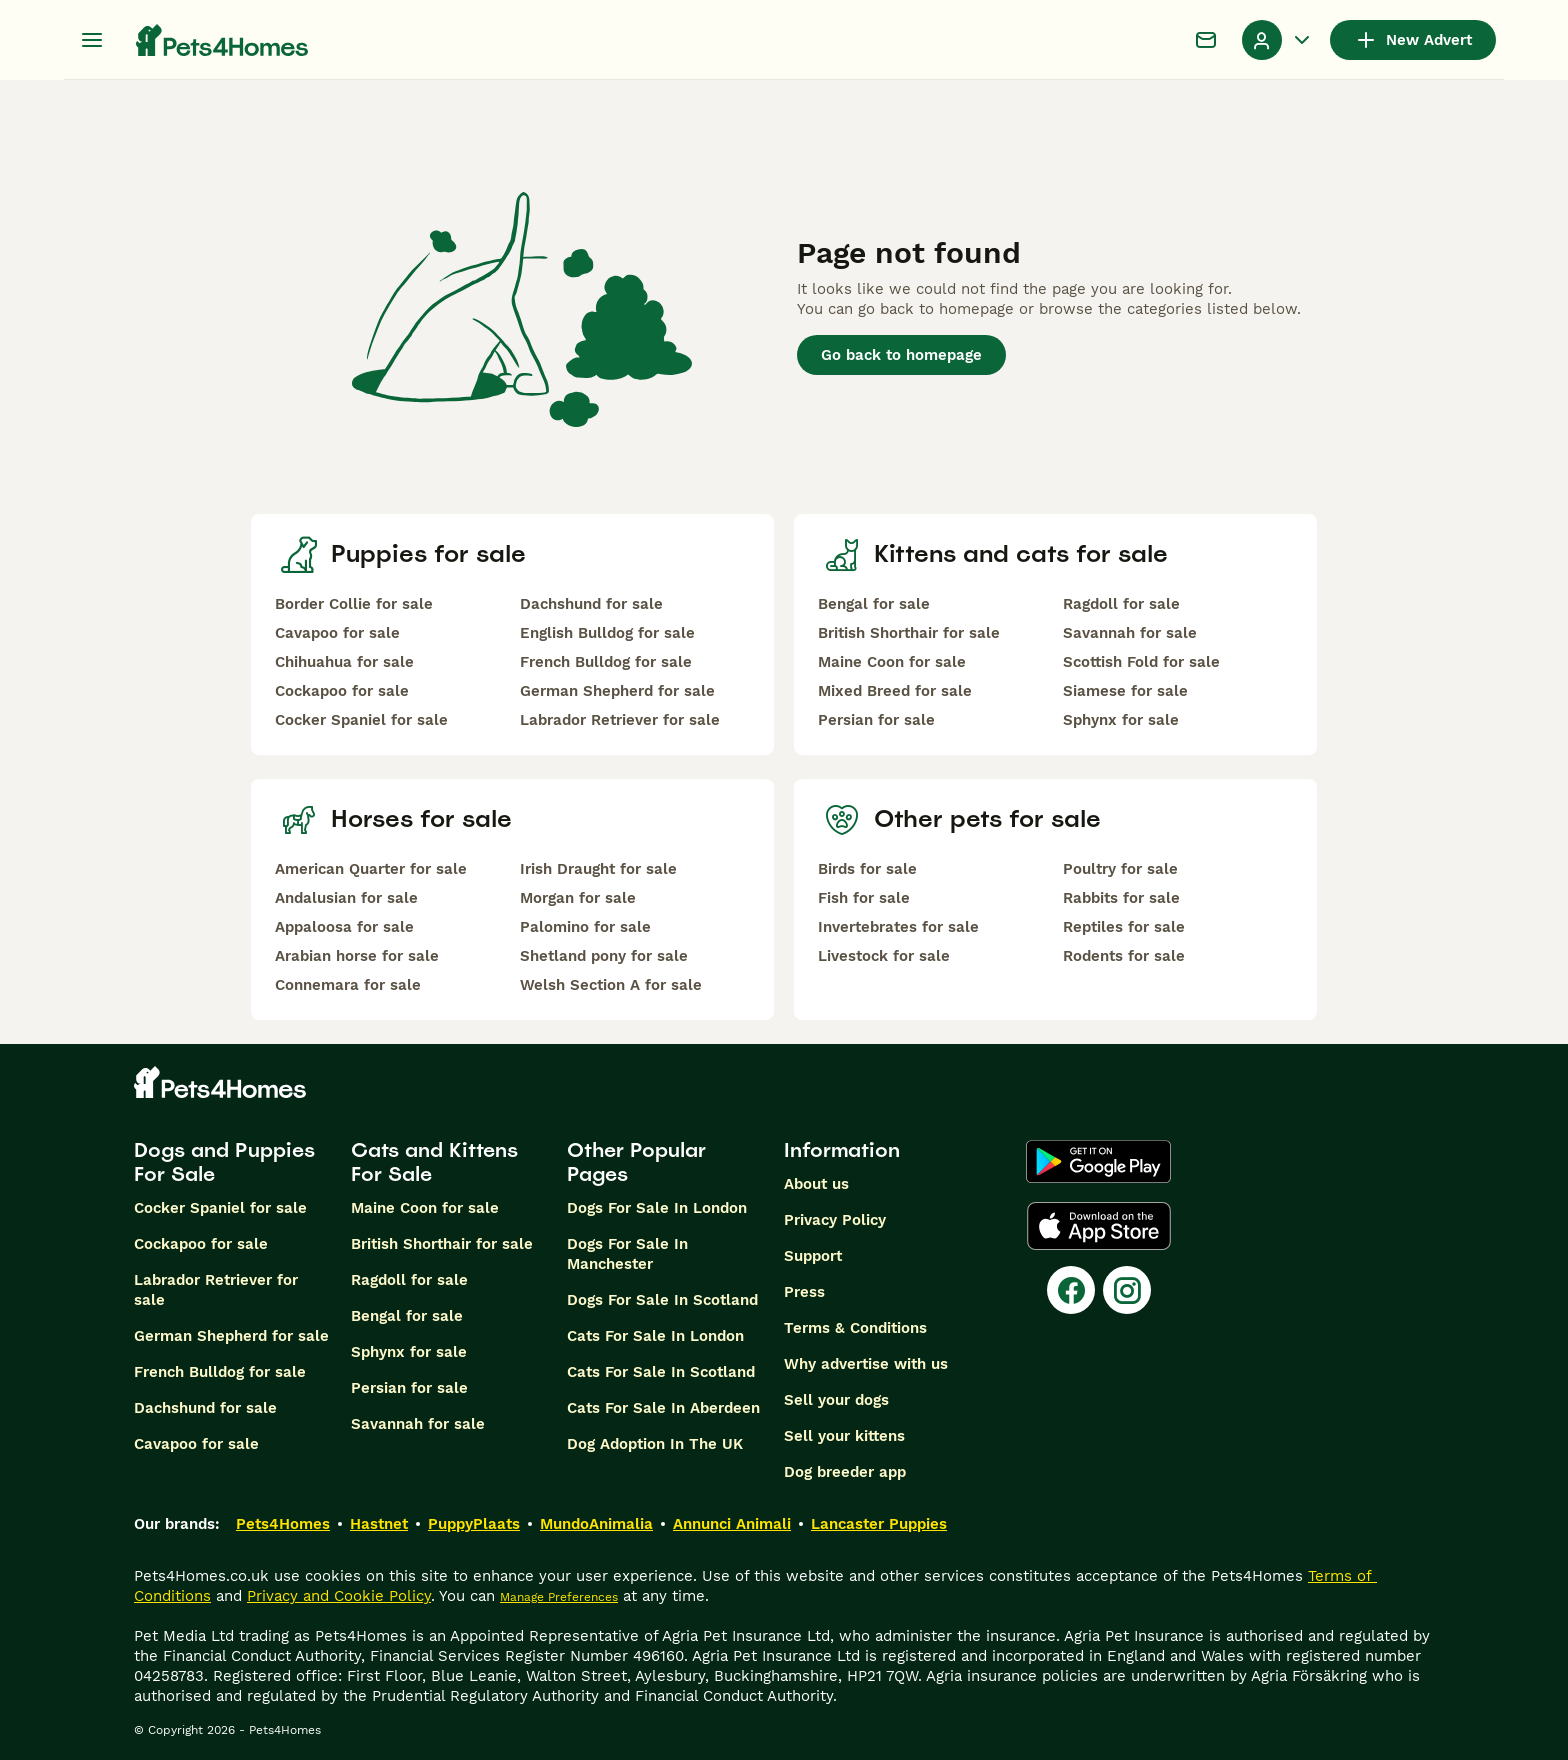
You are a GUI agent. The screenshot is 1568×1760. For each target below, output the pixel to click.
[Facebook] (1071, 1290)
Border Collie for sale (354, 604)
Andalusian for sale (346, 898)
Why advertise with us (866, 1364)
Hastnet (379, 1524)
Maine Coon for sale (892, 662)
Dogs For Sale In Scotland (662, 1300)
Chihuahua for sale (344, 662)
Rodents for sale (1124, 956)
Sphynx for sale (1121, 720)
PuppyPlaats (474, 1524)
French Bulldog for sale (606, 662)
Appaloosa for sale (344, 927)
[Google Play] (1098, 1162)
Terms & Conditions (855, 1328)
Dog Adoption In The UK (655, 1444)
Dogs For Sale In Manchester (627, 1254)
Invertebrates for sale (898, 927)
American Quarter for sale (371, 869)
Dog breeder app (845, 1472)
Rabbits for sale (1121, 898)
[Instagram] (1127, 1290)
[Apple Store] (1099, 1226)
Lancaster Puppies (879, 1524)
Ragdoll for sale (1121, 604)
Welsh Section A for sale (611, 985)
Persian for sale (876, 720)
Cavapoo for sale (337, 633)
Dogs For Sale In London (657, 1208)
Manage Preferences (559, 1597)
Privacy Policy (835, 1220)
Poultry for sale (1120, 869)
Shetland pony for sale (604, 956)
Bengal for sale (874, 604)
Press (804, 1292)
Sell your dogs (836, 1400)
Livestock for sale (884, 956)
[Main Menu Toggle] (92, 40)
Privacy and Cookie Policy (339, 1596)
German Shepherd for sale (617, 691)
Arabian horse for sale (357, 956)
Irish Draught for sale (598, 869)
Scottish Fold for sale (1141, 662)
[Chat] (1206, 40)
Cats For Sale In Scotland (661, 1372)
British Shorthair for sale (909, 633)
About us (816, 1184)
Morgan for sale (578, 898)
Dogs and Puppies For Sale (224, 1162)
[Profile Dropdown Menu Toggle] (1278, 40)
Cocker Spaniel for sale (361, 720)
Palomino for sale (585, 927)
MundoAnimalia (596, 1524)
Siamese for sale (1125, 691)
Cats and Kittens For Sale (434, 1162)
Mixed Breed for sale (895, 691)
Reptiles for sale (1124, 927)
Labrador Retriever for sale (620, 720)
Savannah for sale (1130, 633)
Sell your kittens (844, 1436)
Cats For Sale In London (655, 1336)
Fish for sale (864, 898)
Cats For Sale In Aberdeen (663, 1408)
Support (813, 1256)
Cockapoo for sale (342, 691)
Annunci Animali (732, 1524)
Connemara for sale (348, 985)
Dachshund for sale (591, 604)
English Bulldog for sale (607, 633)
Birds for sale (867, 869)
